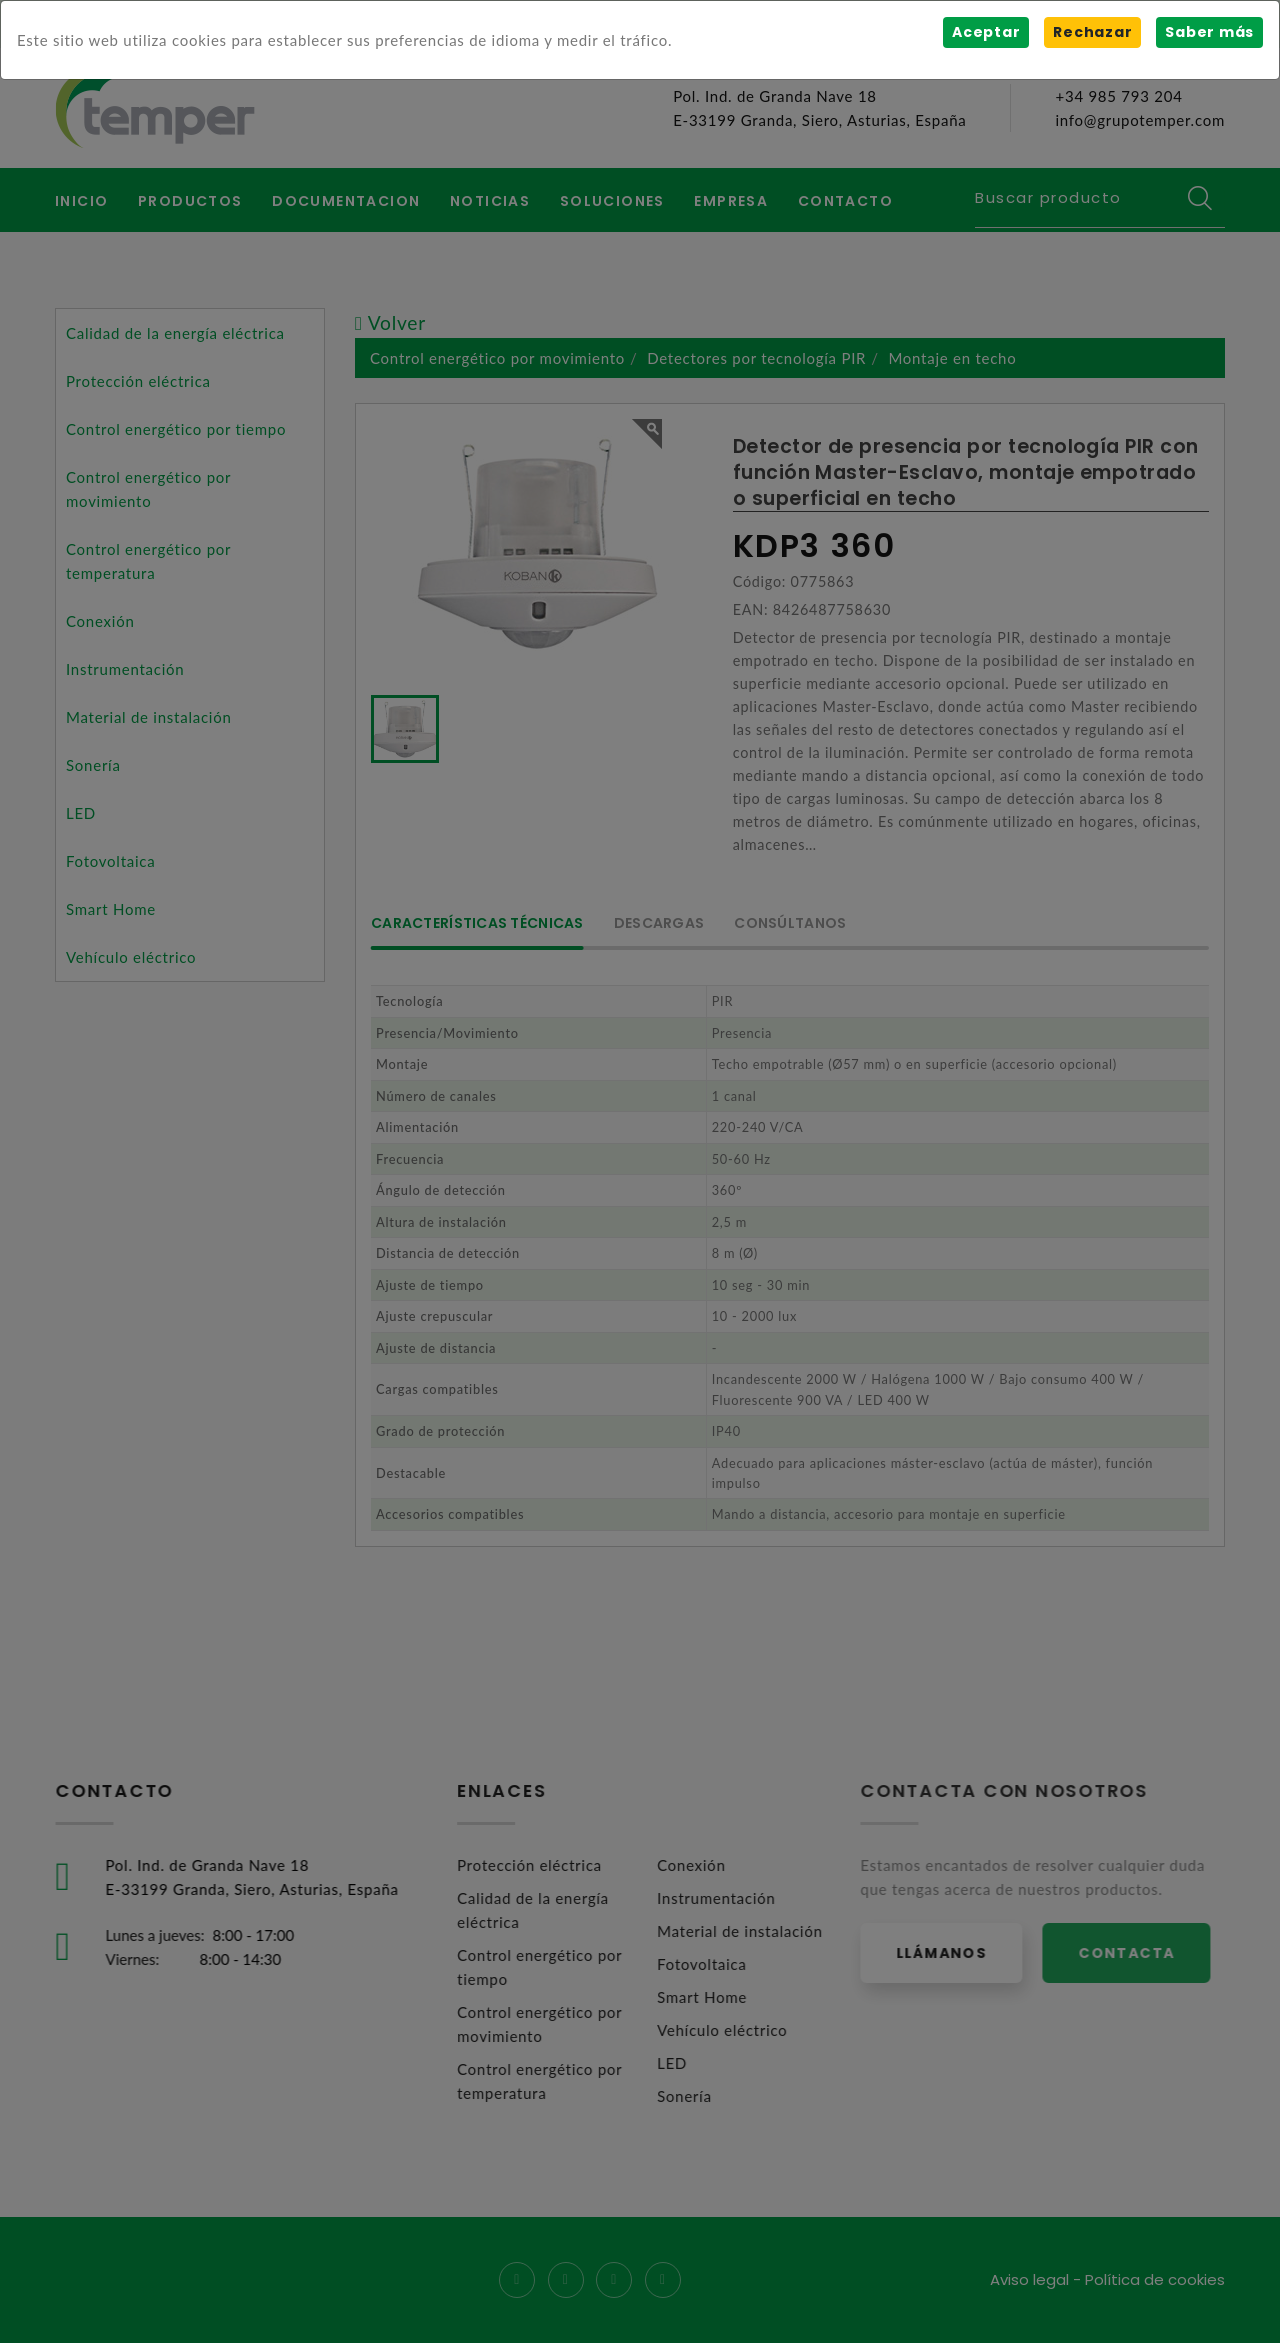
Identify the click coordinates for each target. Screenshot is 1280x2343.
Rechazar (1092, 32)
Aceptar (986, 32)
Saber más (1209, 32)
